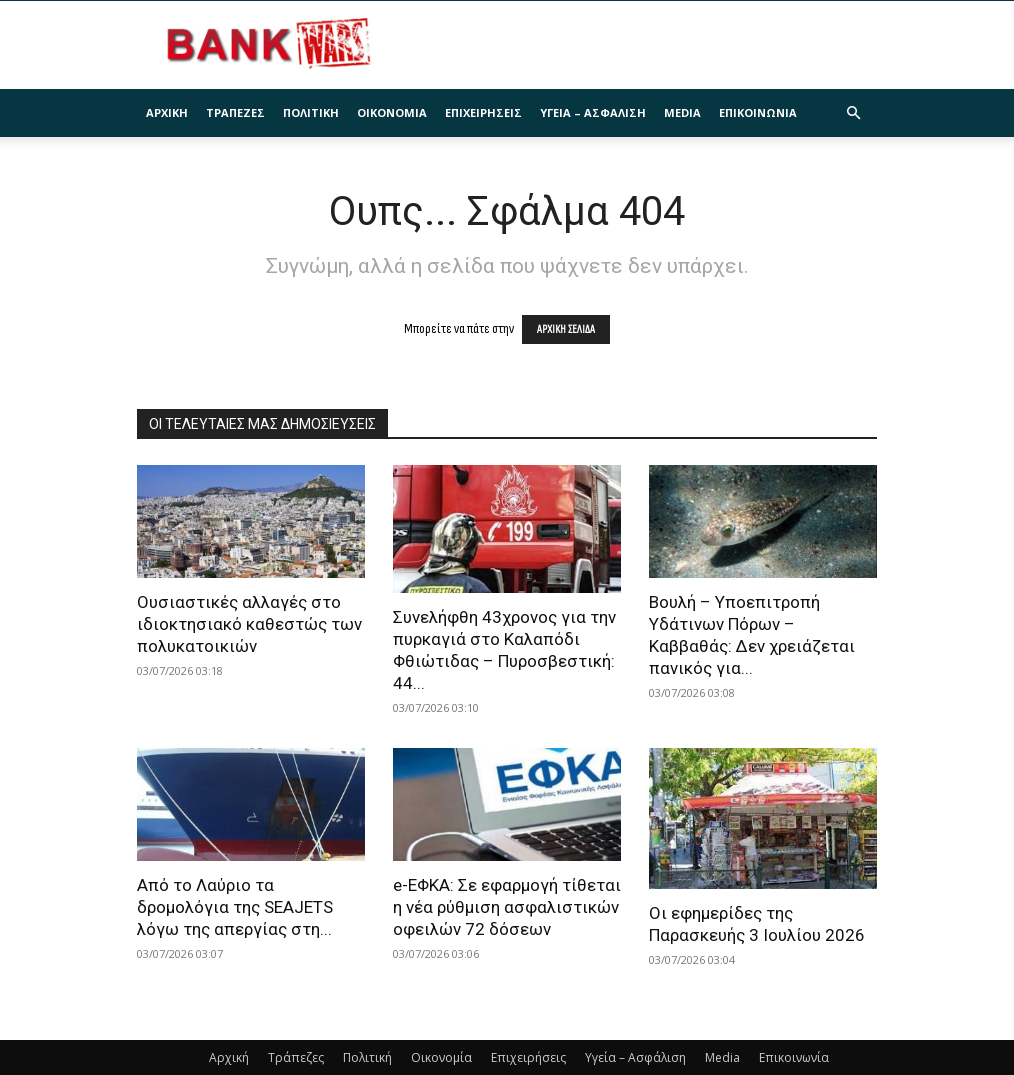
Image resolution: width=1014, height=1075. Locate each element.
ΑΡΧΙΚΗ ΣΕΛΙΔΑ (566, 329)
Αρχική (167, 112)
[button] (853, 113)
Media (682, 112)
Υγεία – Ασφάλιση (593, 112)
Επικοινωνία (758, 112)
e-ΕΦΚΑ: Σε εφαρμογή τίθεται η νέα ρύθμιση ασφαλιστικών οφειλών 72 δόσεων (507, 907)
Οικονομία (392, 112)
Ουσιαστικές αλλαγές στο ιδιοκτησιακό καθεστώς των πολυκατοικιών (249, 624)
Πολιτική (311, 112)
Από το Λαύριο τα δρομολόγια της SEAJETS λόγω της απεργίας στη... (235, 907)
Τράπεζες (235, 112)
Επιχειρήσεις (483, 112)
